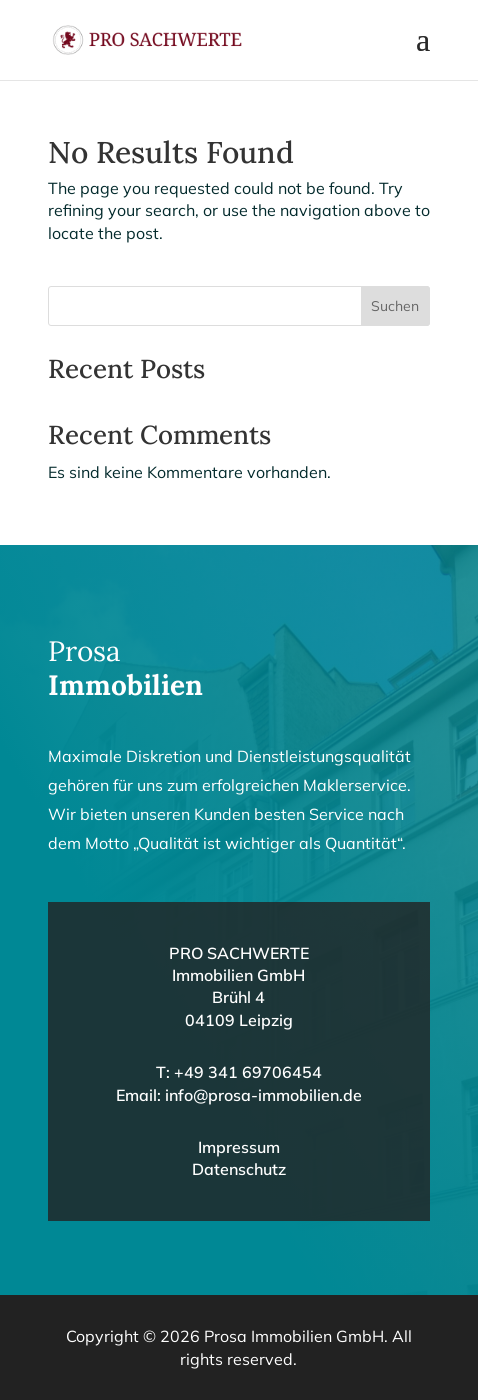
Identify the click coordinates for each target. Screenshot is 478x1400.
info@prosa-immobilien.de (263, 1095)
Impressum (239, 1147)
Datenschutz (239, 1169)
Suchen (395, 306)
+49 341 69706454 (248, 1072)
